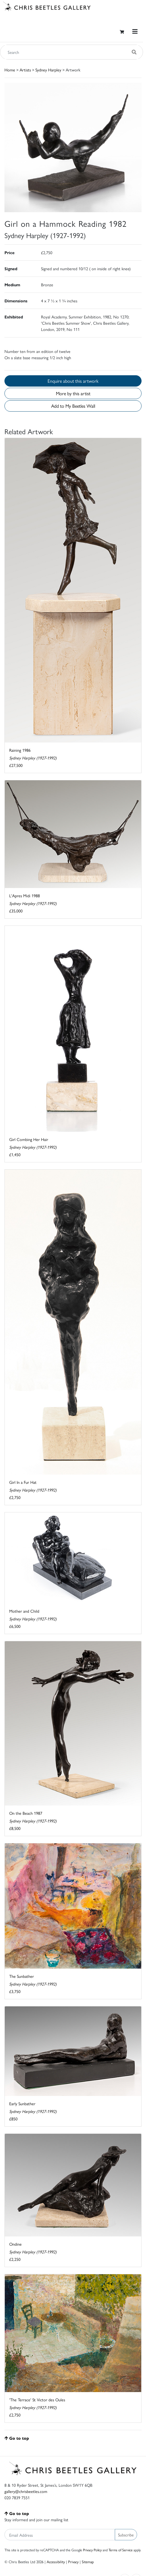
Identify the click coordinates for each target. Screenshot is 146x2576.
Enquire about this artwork (73, 380)
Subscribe (126, 2535)
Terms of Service (121, 2549)
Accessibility (56, 2561)
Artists (25, 70)
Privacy (73, 2561)
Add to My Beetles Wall (73, 405)
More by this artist (73, 393)
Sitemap (88, 2561)
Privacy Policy (92, 2549)
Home (9, 70)
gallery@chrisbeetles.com (25, 2491)
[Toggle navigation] (135, 31)
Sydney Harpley (48, 70)
